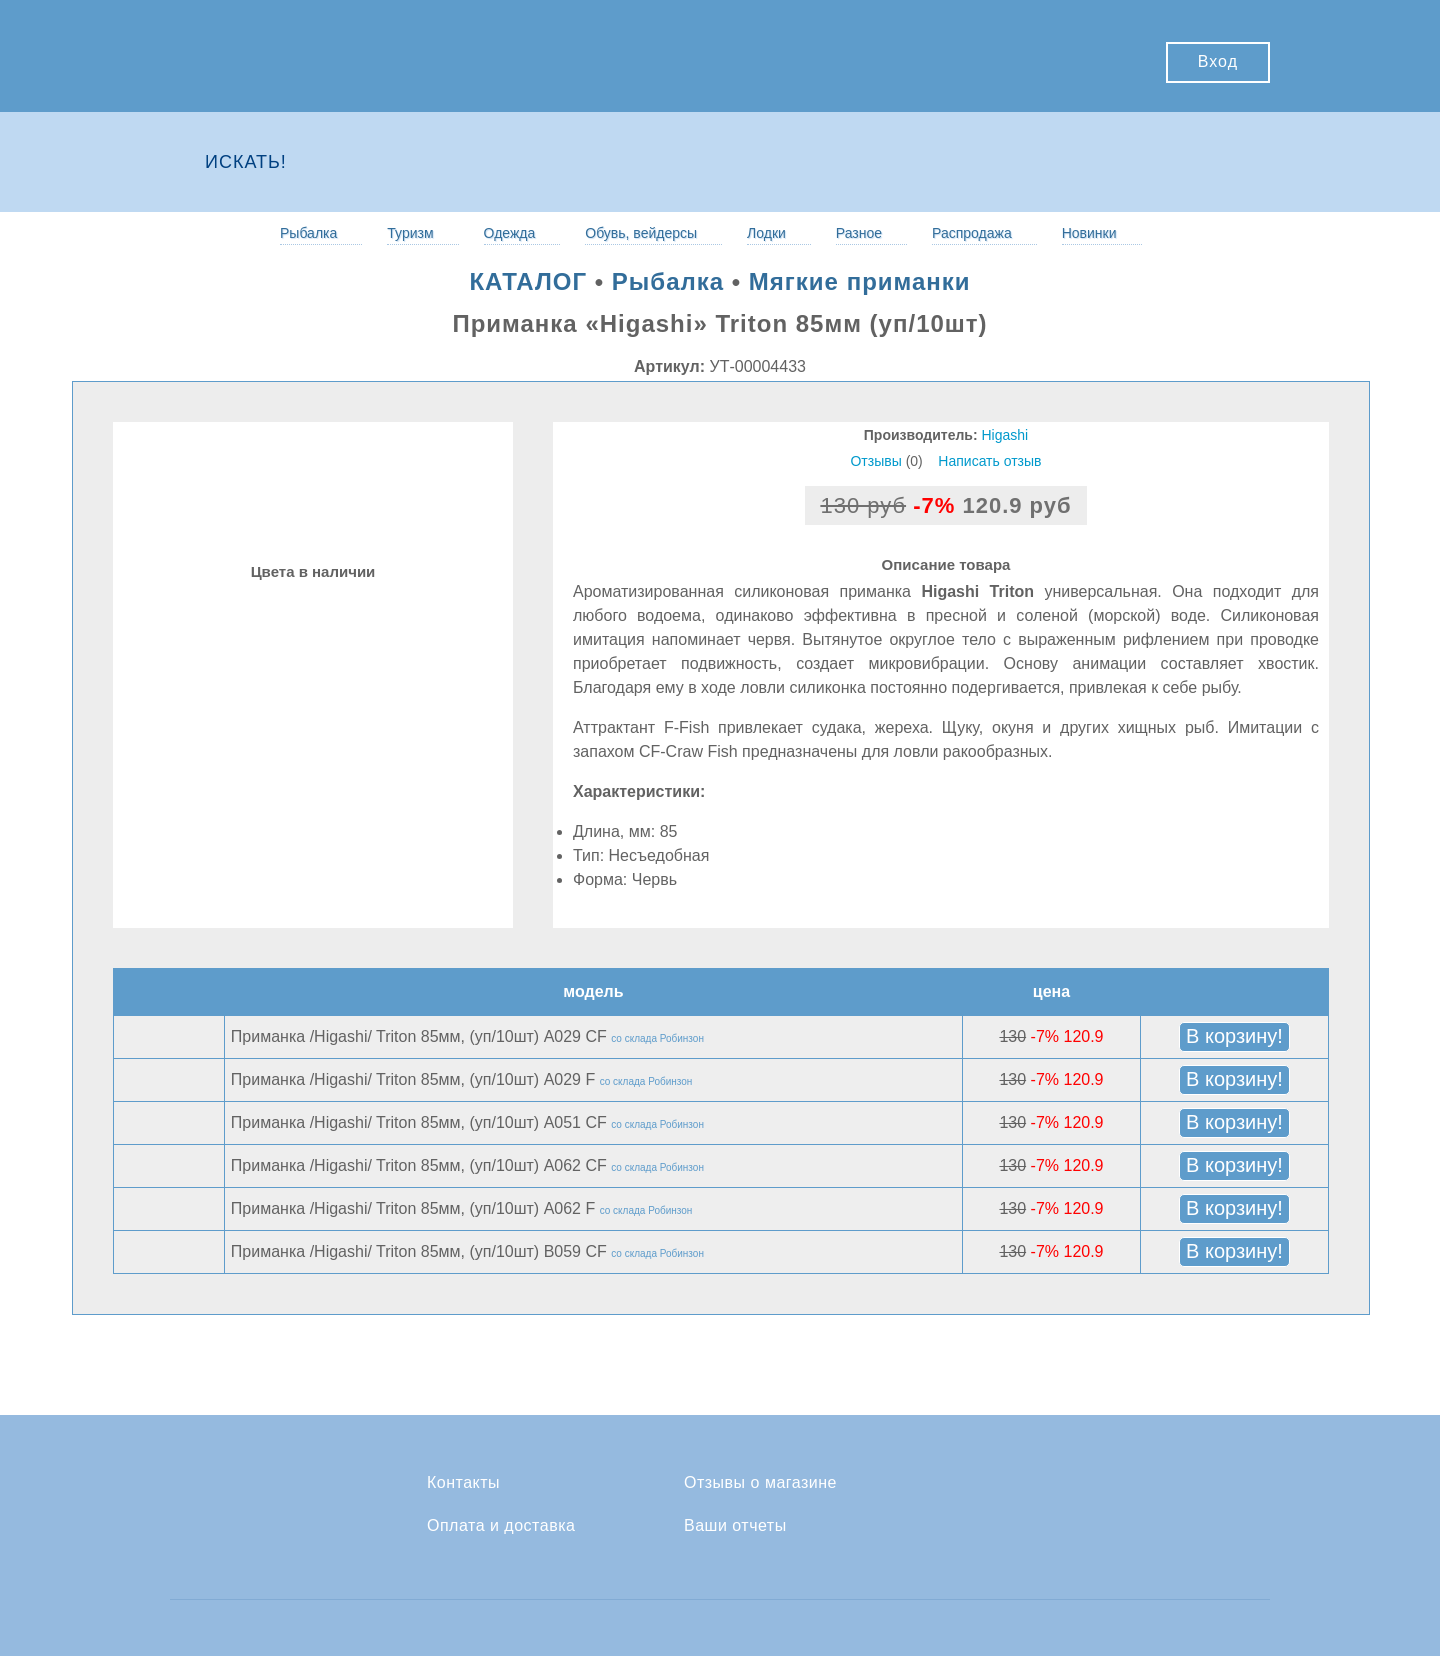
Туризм (410, 233)
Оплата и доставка (501, 1526)
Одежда (510, 233)
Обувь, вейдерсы (641, 233)
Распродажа (972, 233)
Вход (1218, 61)
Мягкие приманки (860, 281)
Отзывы (875, 461)
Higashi (1005, 435)
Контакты (463, 1483)
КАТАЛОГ (528, 281)
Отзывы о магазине (760, 1483)
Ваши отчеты (735, 1526)
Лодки (766, 233)
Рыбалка (308, 233)
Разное (859, 233)
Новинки (1089, 233)
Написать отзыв (989, 461)
